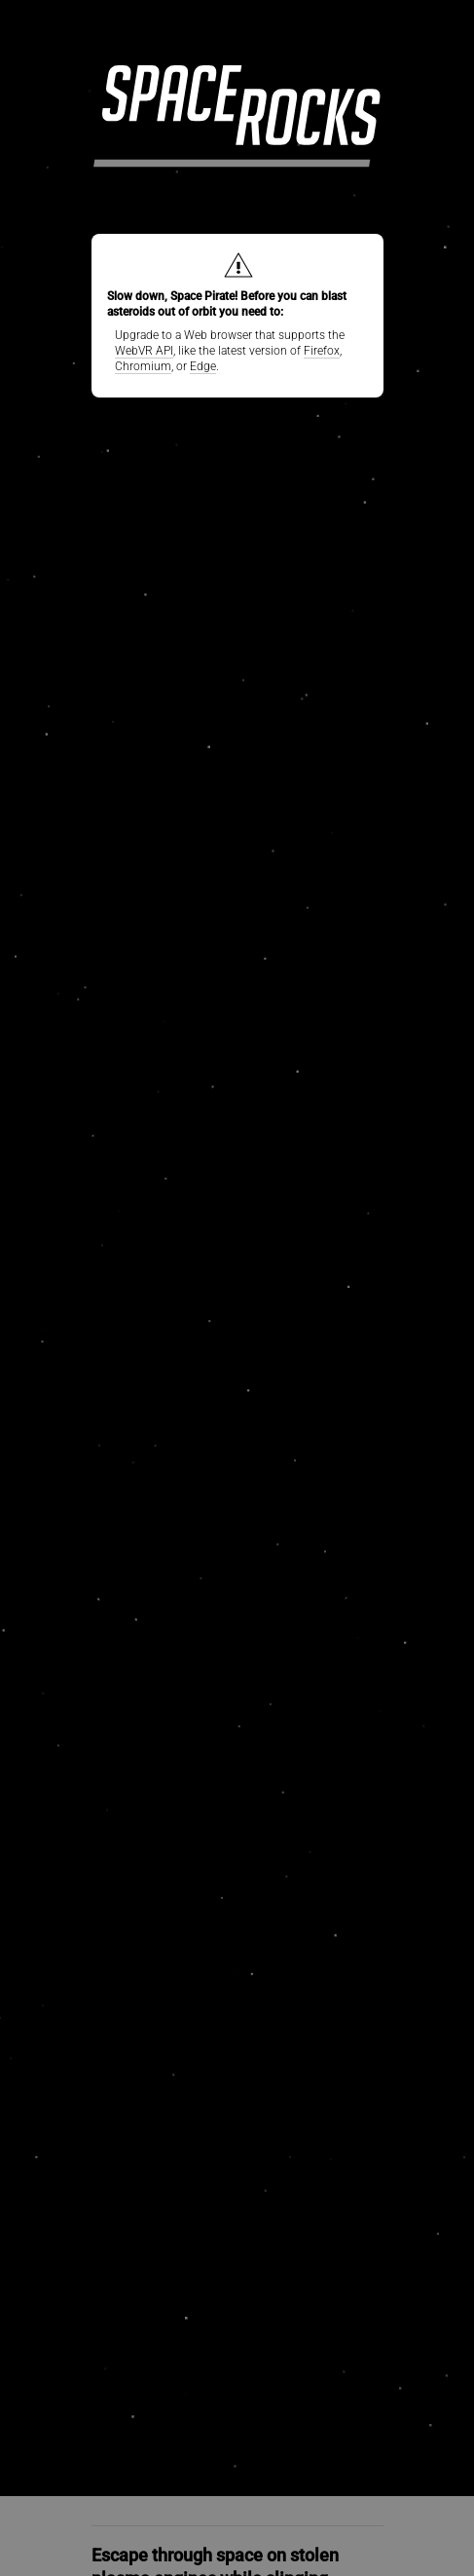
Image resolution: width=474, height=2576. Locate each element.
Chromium (143, 366)
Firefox (322, 351)
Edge (203, 366)
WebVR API (144, 351)
